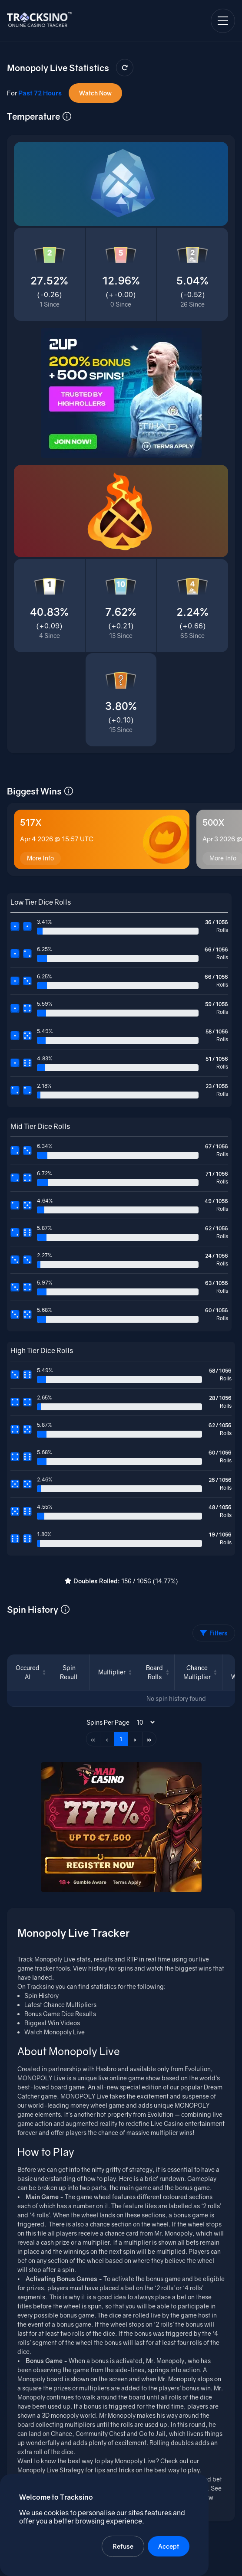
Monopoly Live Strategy (50, 2470)
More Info (40, 858)
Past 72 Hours (40, 93)
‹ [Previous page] (107, 1739)
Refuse (123, 2546)
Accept (168, 2546)
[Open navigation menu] (223, 21)
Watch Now (95, 93)
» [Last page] (149, 1739)
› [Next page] (135, 1739)
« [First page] (93, 1739)
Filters (214, 1633)
